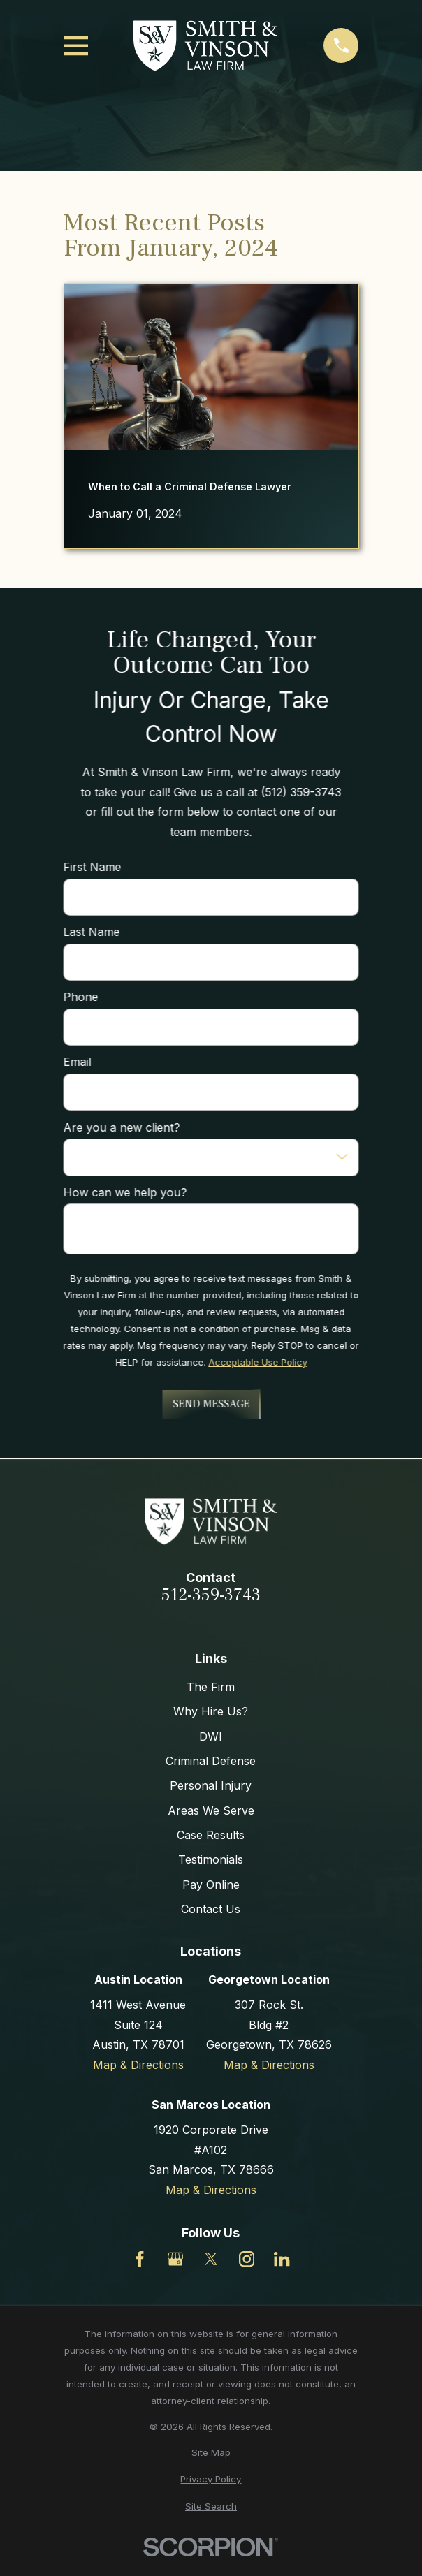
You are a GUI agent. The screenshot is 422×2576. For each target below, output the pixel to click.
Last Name (91, 932)
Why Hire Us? (210, 1711)
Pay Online (211, 1884)
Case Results (211, 1835)
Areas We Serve (211, 1810)
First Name (92, 867)
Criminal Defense (211, 1761)
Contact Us (210, 1909)
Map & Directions (138, 2065)
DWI (210, 1736)
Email (77, 1062)
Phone (80, 997)
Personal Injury (211, 1785)
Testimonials (210, 1859)
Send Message (211, 1404)
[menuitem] (211, 2453)
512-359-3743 (211, 1595)
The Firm (211, 1687)
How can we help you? (125, 1192)
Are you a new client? (121, 1127)
